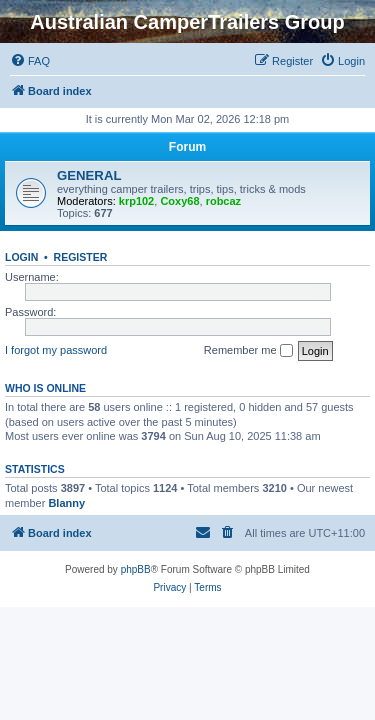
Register (81, 257)
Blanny (66, 503)
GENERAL (89, 175)
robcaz (223, 201)
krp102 (136, 201)
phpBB (136, 569)
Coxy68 (179, 201)
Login (21, 257)
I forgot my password (56, 350)
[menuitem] (30, 61)
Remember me (248, 351)
